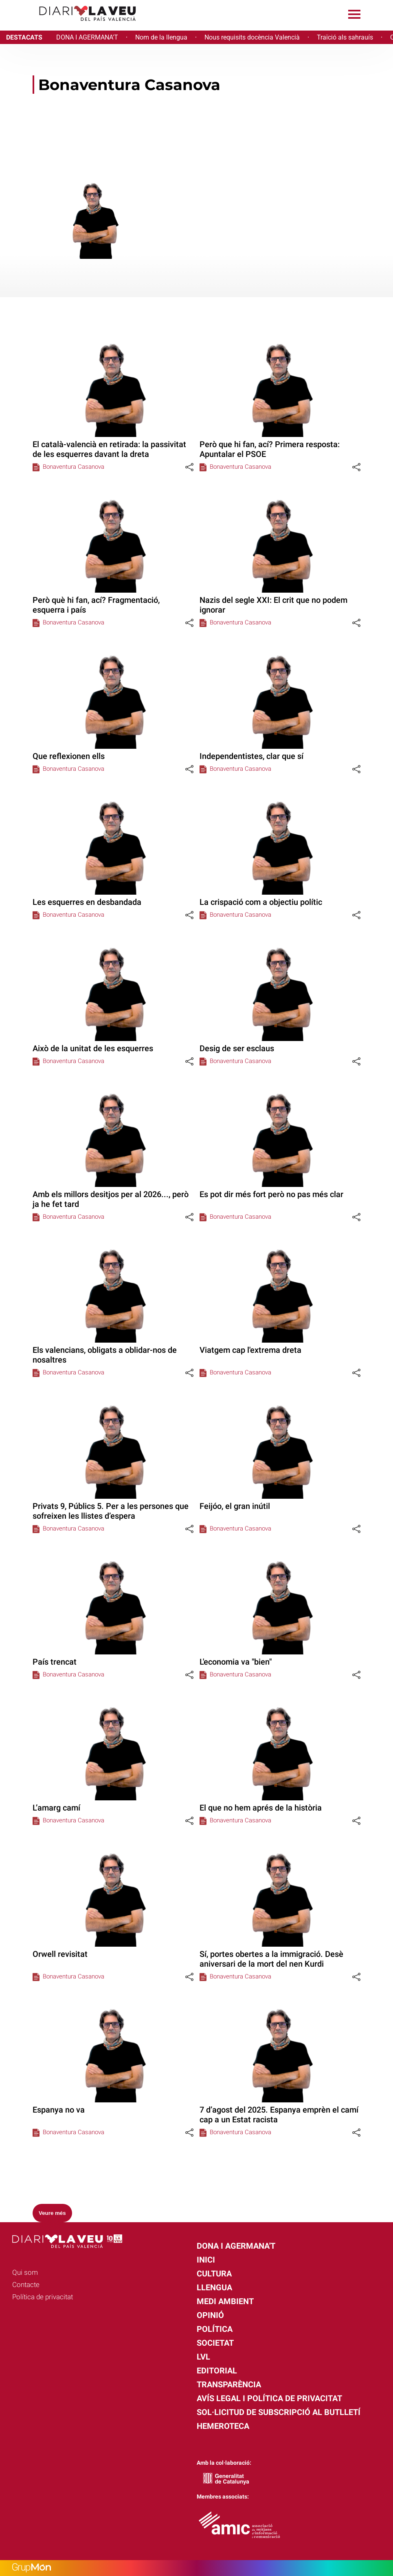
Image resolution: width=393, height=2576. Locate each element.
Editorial (217, 2370)
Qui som (25, 2272)
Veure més (52, 2213)
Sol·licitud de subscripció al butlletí (278, 2412)
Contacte (26, 2284)
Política (215, 2329)
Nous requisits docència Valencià (252, 37)
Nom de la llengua (161, 37)
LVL (203, 2357)
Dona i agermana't (236, 2246)
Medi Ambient (225, 2301)
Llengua (214, 2287)
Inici (206, 2260)
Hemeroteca (223, 2426)
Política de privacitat (42, 2297)
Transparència (229, 2384)
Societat (215, 2343)
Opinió (210, 2315)
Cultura (214, 2273)
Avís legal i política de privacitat (269, 2398)
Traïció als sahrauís (345, 37)
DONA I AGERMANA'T (87, 37)
